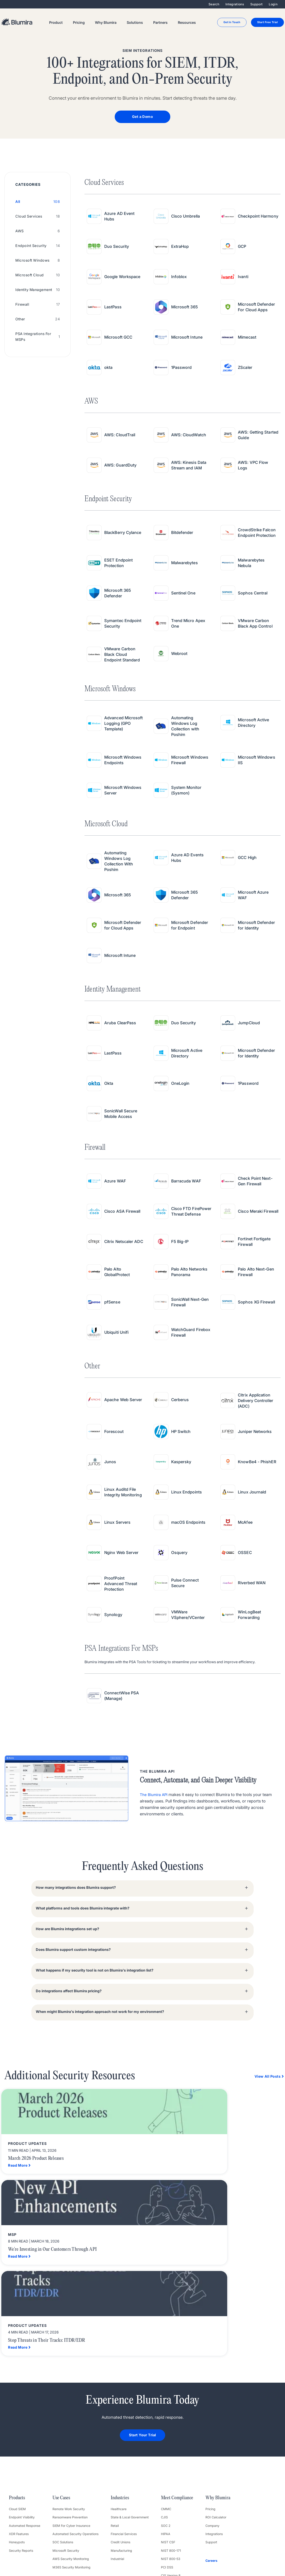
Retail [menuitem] (115, 2352)
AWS (37, 231)
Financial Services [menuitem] (124, 2361)
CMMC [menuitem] (166, 2336)
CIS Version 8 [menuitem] (171, 2402)
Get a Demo (142, 116)
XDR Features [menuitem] (19, 2361)
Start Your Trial (142, 2262)
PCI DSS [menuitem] (167, 2394)
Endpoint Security (37, 246)
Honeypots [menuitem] (17, 2369)
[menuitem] (217, 2387)
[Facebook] (131, 2549)
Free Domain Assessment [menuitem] (27, 2460)
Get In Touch (231, 22)
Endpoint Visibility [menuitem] (22, 2344)
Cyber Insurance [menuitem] (173, 2411)
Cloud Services (37, 216)
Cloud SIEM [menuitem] (17, 2336)
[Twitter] (104, 2549)
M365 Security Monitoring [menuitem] (71, 2394)
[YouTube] (145, 2549)
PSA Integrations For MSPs (37, 336)
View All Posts (268, 2076)
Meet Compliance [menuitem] (177, 2325)
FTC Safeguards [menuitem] (173, 2419)
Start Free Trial (267, 22)
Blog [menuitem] (12, 2452)
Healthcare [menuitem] (118, 2336)
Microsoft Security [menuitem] (65, 2378)
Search (214, 4)
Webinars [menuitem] (15, 2493)
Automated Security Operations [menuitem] (75, 2361)
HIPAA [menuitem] (165, 2361)
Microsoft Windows (37, 260)
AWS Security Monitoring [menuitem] (70, 2386)
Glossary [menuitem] (15, 2485)
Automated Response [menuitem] (24, 2352)
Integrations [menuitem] (234, 4)
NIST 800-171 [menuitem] (171, 2378)
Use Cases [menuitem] (61, 2325)
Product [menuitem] (56, 22)
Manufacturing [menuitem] (121, 2378)
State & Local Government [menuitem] (130, 2344)
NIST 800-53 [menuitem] (170, 2386)
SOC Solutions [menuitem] (62, 2369)
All (37, 201)
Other (37, 319)
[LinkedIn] (118, 2549)
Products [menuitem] (17, 2325)
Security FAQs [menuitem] (19, 2468)
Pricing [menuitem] (79, 22)
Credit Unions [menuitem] (120, 2369)
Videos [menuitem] (14, 2510)
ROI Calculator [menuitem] (215, 2344)
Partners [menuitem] (160, 22)
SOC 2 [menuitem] (166, 2352)
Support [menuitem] (256, 4)
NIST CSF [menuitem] (168, 2369)
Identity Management (37, 290)
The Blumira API (154, 1794)
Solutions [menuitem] (135, 22)
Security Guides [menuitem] (20, 2477)
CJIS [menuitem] (164, 2344)
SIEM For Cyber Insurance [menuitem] (71, 2352)
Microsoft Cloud (37, 275)
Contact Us (26, 2549)
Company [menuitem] (212, 2352)
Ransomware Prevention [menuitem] (70, 2344)
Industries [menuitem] (120, 2325)
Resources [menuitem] (187, 22)
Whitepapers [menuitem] (18, 2502)
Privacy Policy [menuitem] (264, 2548)
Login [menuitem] (273, 4)
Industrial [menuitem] (117, 2386)
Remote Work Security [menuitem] (68, 2336)
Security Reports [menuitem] (21, 2378)
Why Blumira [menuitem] (105, 22)
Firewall (37, 304)
